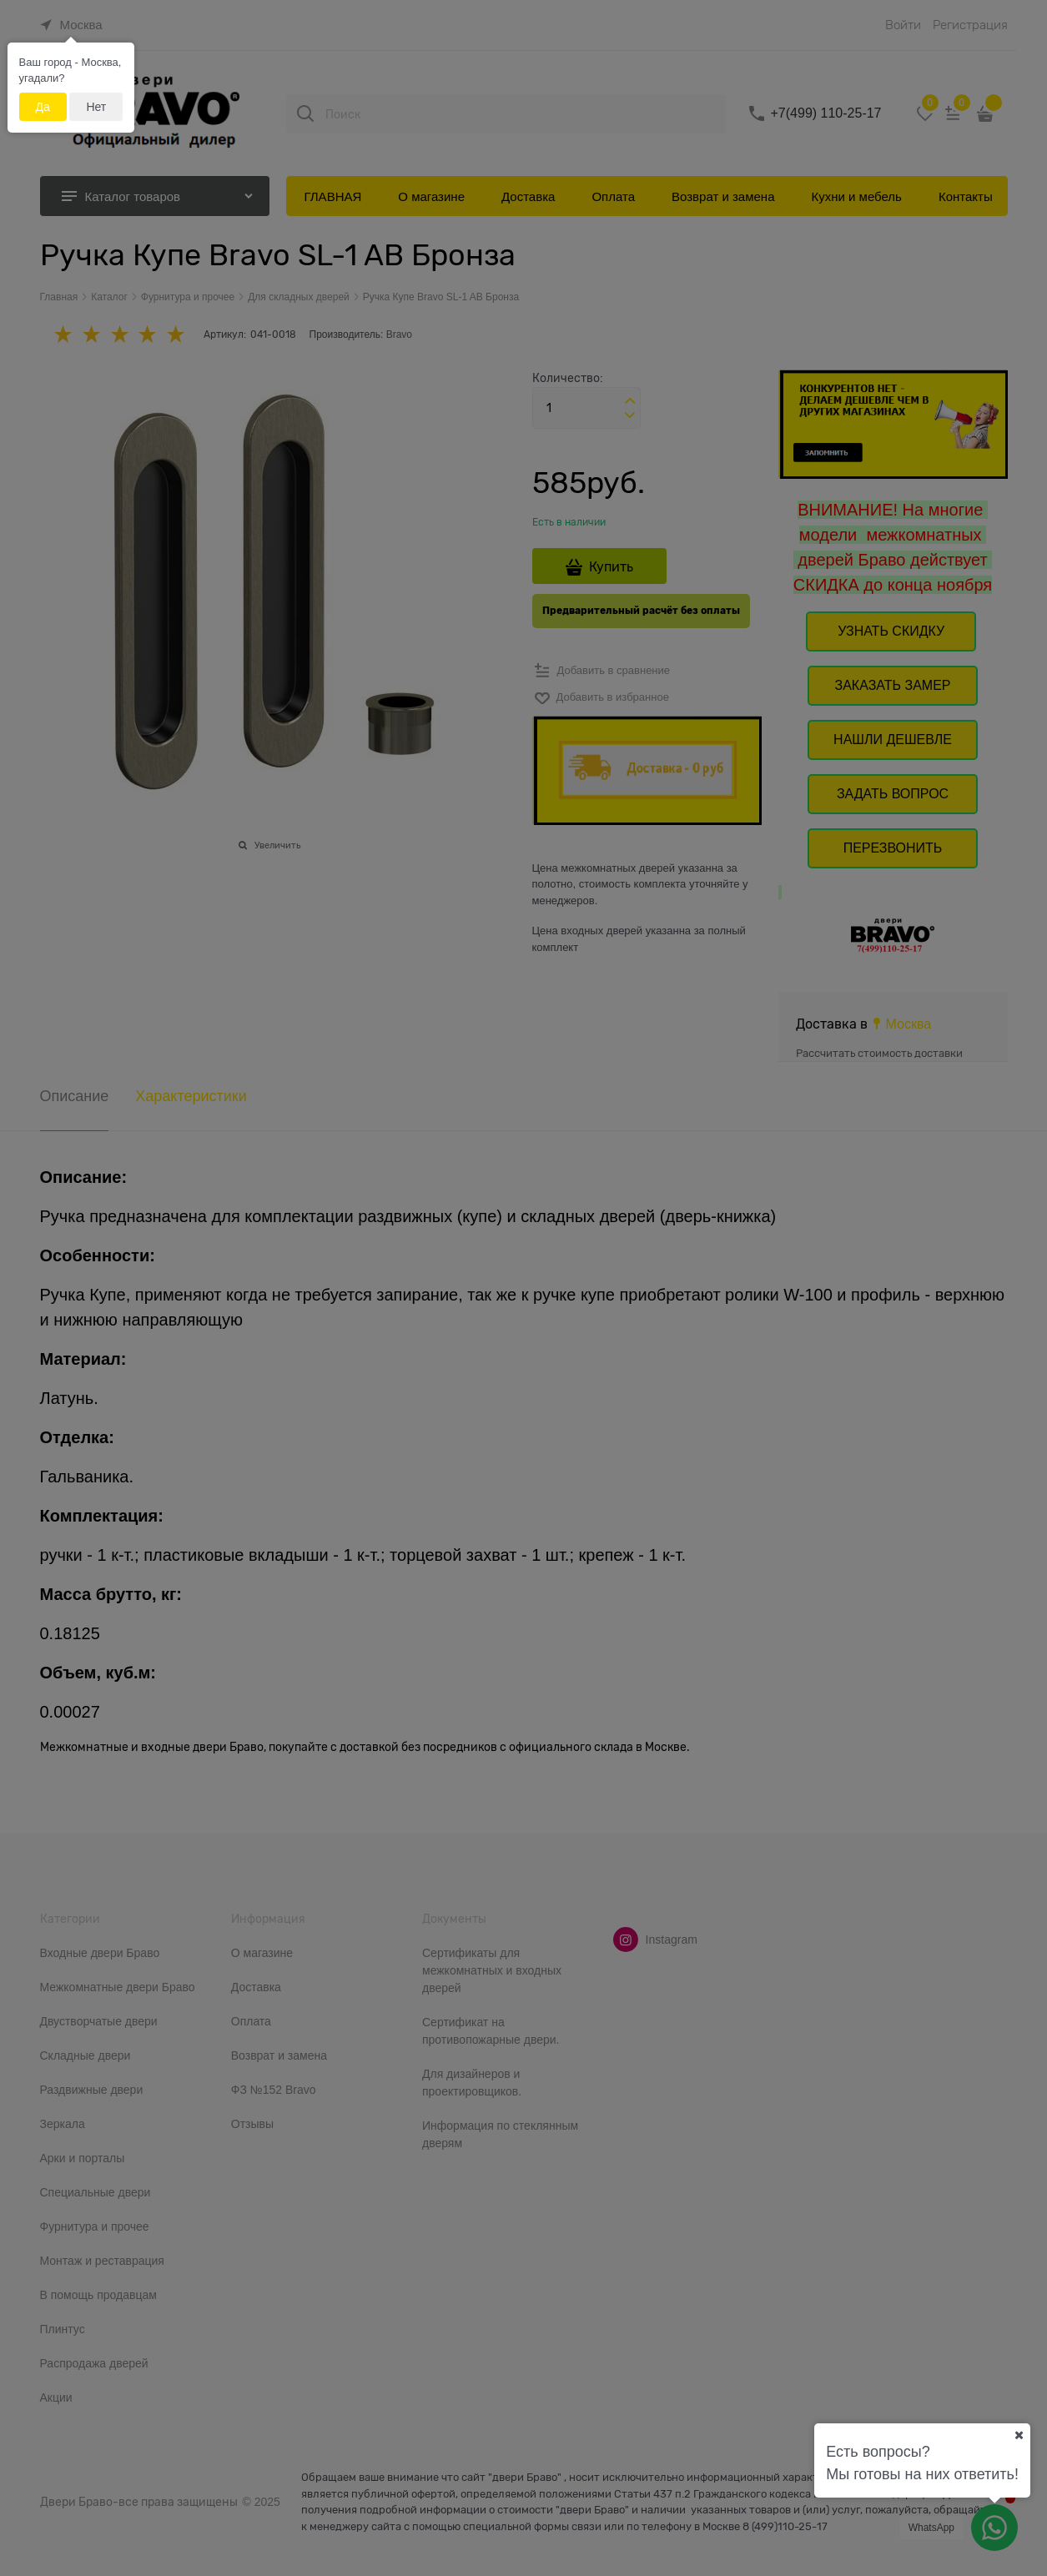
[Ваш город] (1018, 2435)
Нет (96, 106)
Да (43, 106)
